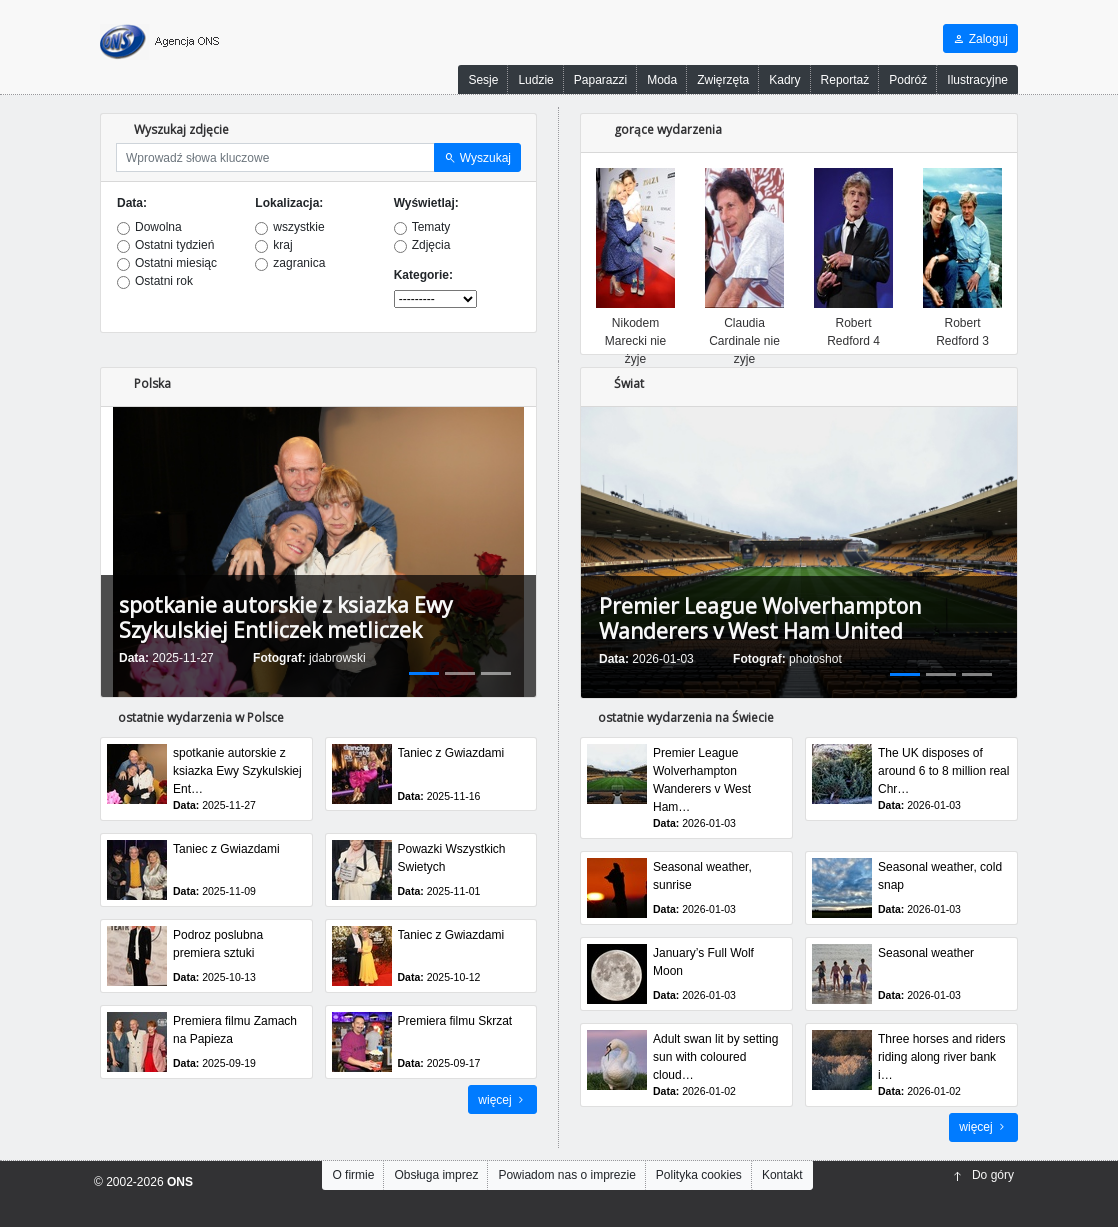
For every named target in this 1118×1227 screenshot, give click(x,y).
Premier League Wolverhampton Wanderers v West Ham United (760, 618)
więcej (502, 1100)
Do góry (983, 1175)
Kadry (784, 80)
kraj (282, 245)
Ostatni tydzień (174, 245)
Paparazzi (600, 80)
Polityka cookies (699, 1175)
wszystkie (298, 227)
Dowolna (158, 227)
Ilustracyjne (977, 80)
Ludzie (535, 80)
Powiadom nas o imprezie (566, 1175)
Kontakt (782, 1175)
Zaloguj (980, 39)
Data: (132, 203)
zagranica (299, 263)
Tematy (431, 227)
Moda (662, 80)
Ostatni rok (164, 281)
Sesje (483, 80)
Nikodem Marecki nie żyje (635, 341)
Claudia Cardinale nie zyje (744, 341)
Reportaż (845, 80)
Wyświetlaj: (426, 203)
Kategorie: (423, 275)
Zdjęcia (431, 245)
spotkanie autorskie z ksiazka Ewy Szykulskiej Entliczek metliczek (286, 617)
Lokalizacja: (289, 203)
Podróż (908, 80)
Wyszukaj (477, 158)
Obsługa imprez (436, 1175)
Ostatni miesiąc (176, 263)
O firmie (353, 1175)
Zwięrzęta (723, 80)
